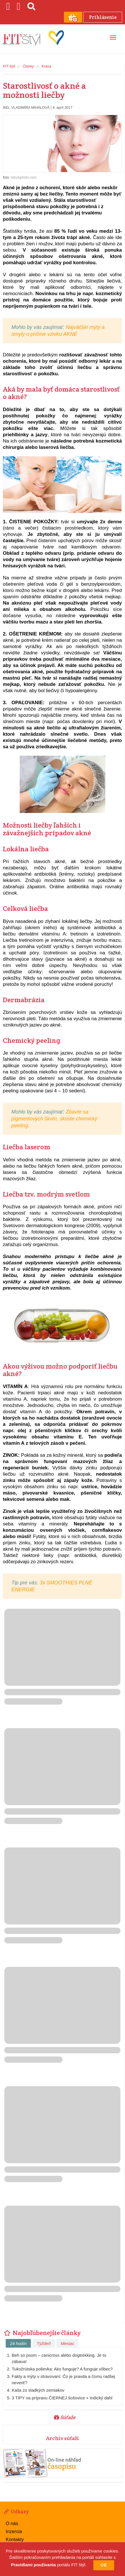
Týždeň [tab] (44, 2342)
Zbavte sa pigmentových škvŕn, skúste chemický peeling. (54, 1118)
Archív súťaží (62, 2437)
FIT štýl (9, 66)
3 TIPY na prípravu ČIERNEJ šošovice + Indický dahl (62, 2397)
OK (103, 2565)
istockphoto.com (24, 177)
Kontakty (14, 2538)
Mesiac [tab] (67, 2342)
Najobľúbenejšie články (41, 2332)
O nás (12, 2522)
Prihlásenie (102, 17)
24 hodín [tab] (18, 2342)
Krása (46, 66)
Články (28, 66)
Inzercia (14, 2530)
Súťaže (64, 2417)
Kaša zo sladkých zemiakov (38, 2389)
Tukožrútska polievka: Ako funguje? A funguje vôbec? (62, 2368)
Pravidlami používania (33, 2565)
